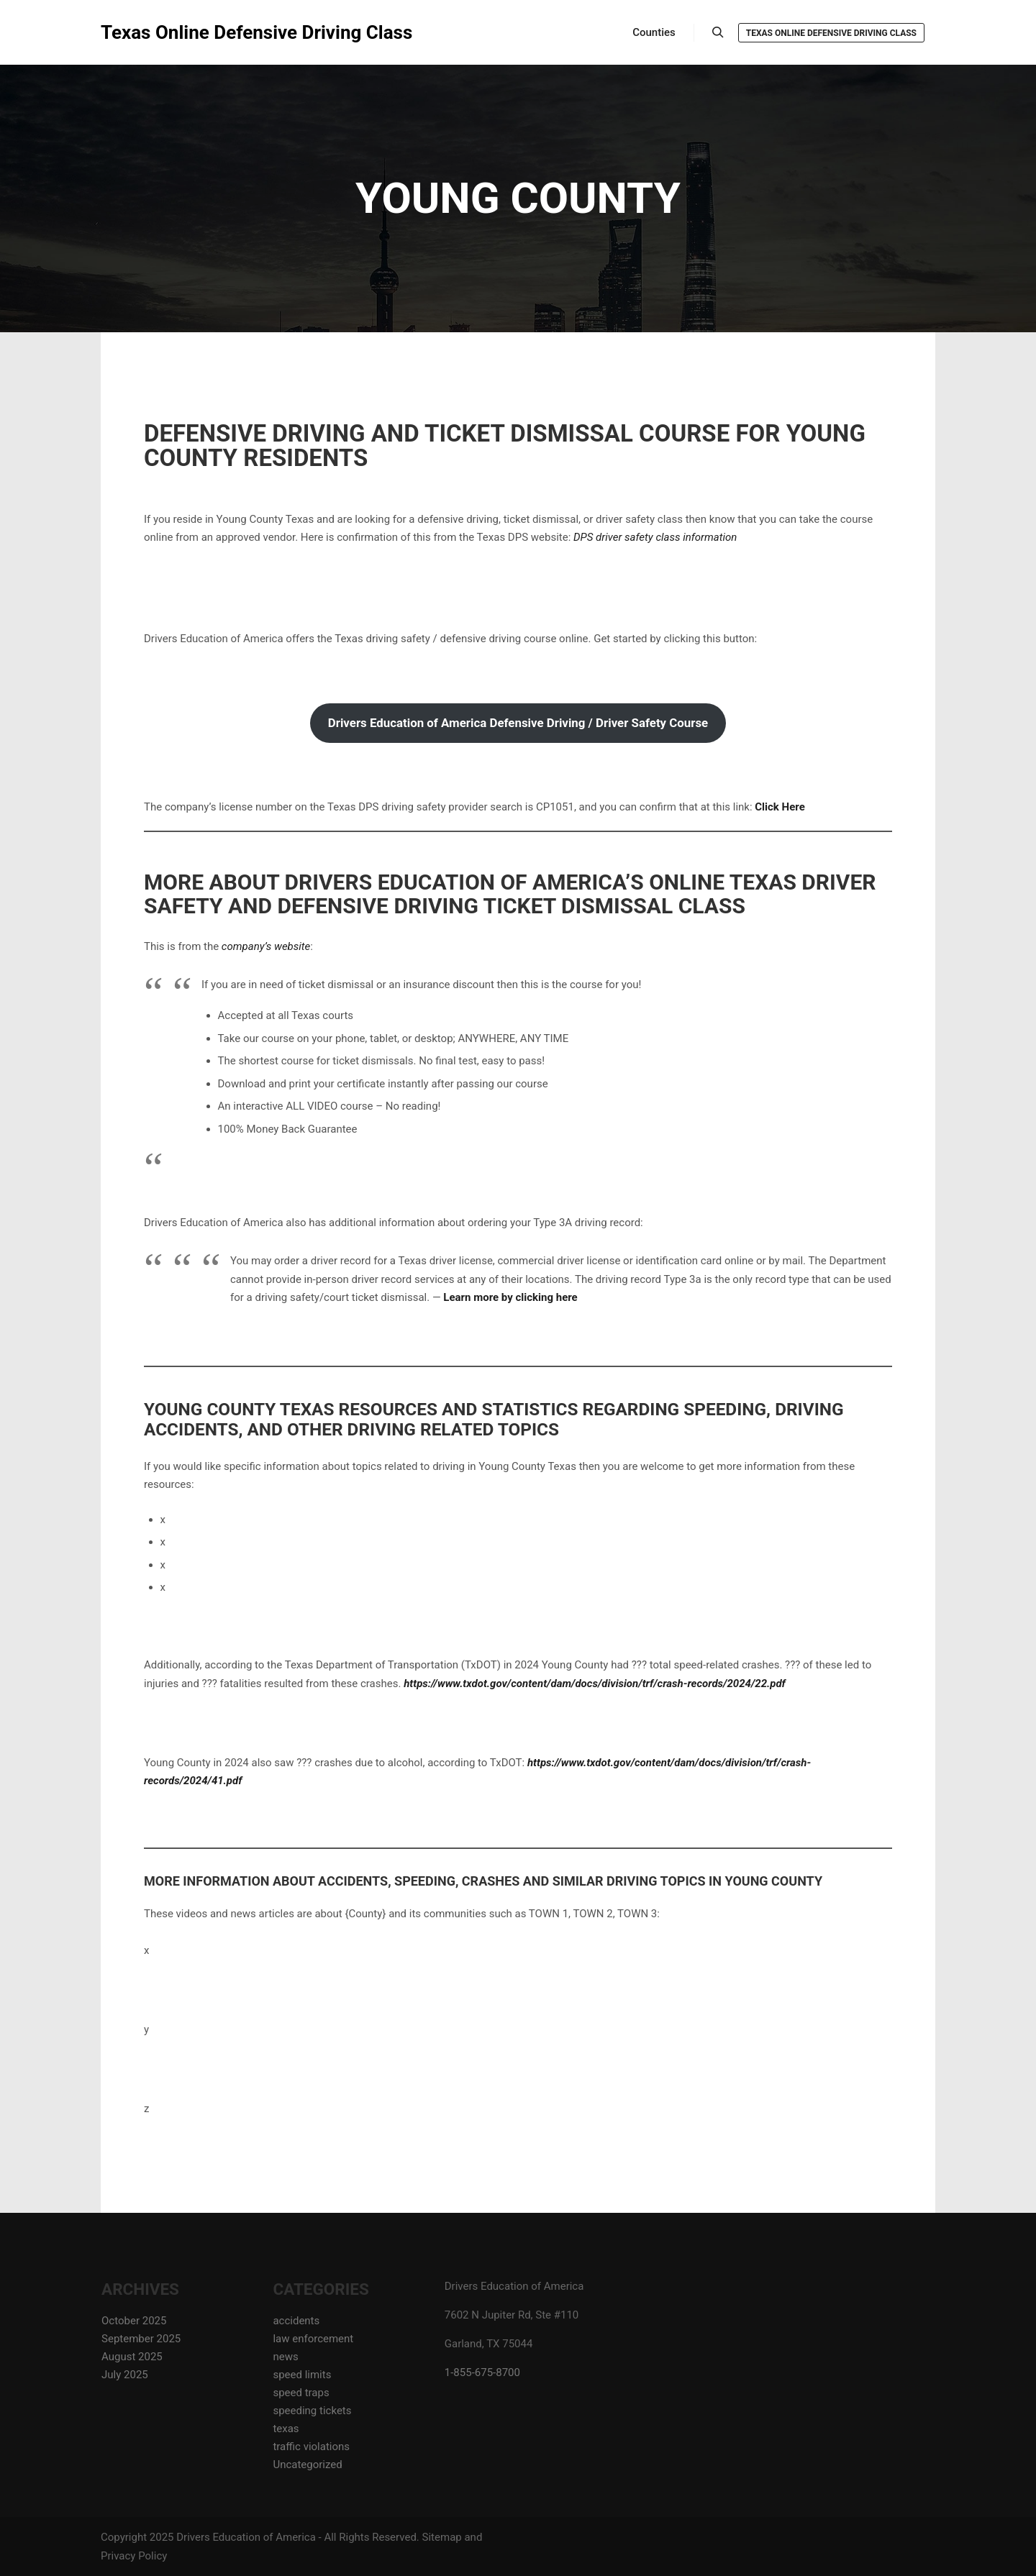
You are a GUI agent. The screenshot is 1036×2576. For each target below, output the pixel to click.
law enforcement (313, 2338)
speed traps (301, 2392)
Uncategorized (307, 2464)
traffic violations (311, 2446)
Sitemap (442, 2537)
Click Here (779, 806)
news (285, 2356)
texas (286, 2428)
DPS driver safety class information (655, 537)
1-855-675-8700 (482, 2372)
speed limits (302, 2374)
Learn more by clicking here (510, 1297)
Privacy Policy (134, 2555)
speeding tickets (312, 2410)
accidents (296, 2320)
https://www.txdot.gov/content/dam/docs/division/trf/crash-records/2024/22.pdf (595, 1683)
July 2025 (124, 2374)
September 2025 (141, 2338)
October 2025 (133, 2320)
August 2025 (132, 2356)
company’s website (266, 946)
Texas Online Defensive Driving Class (173, 32)
